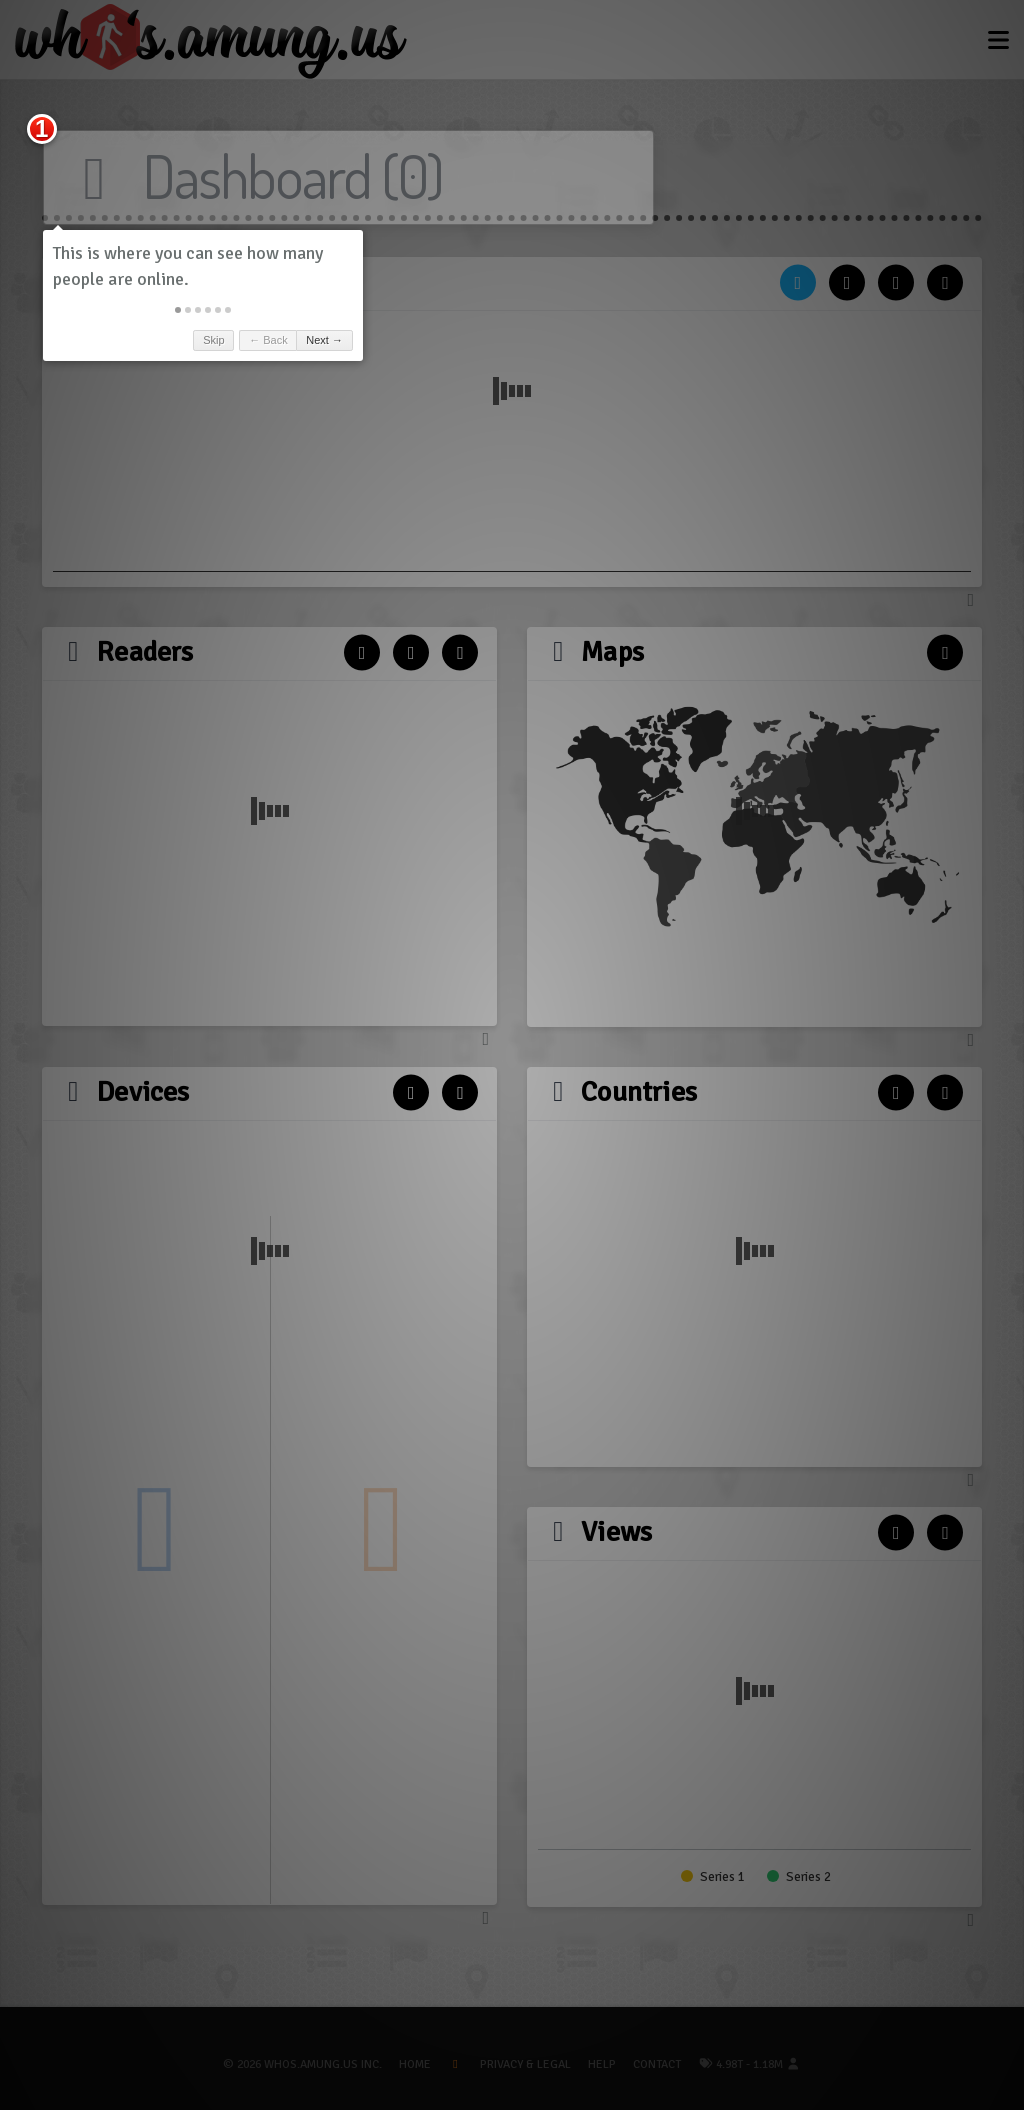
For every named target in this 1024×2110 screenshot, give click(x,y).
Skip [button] (222, 340)
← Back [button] (277, 340)
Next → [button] (334, 340)
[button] (187, 310)
